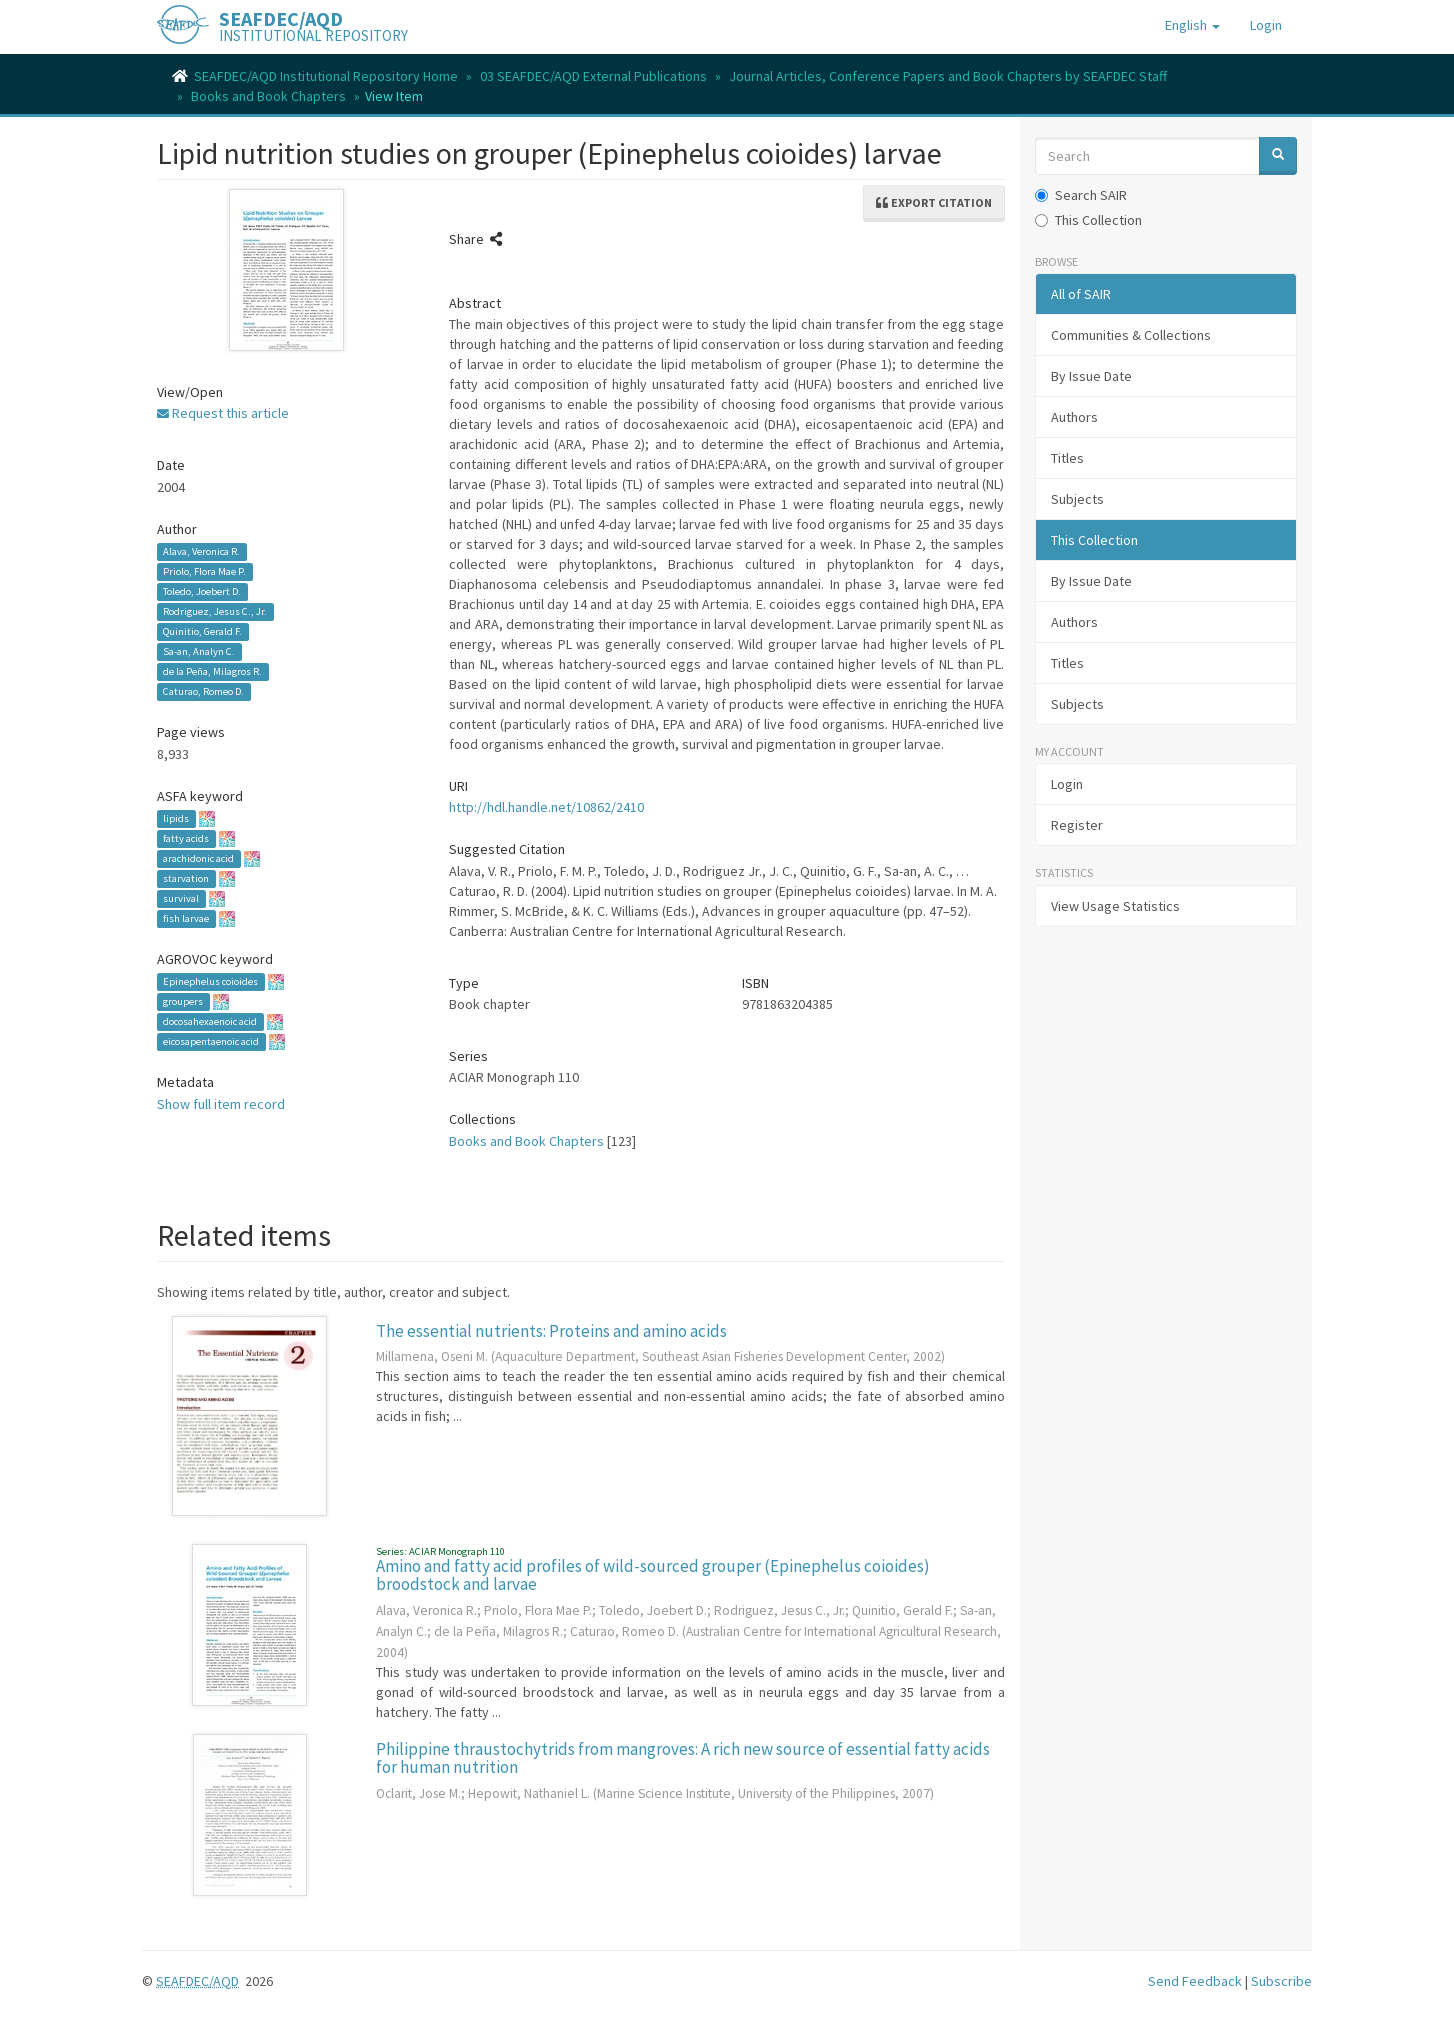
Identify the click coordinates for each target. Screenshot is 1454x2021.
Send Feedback (1195, 1981)
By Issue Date (1091, 376)
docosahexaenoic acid (210, 1021)
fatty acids (186, 838)
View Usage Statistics (1115, 906)
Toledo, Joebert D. (202, 591)
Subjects (1077, 499)
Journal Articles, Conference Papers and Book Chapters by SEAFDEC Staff (948, 76)
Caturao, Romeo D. (203, 691)
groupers (183, 1001)
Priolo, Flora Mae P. (204, 571)
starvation (186, 878)
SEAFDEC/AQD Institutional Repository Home (326, 76)
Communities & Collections (1131, 335)
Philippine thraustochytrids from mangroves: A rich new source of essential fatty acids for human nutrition (683, 1758)
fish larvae (186, 918)
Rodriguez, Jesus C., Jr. (215, 611)
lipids (176, 818)
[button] (1192, 25)
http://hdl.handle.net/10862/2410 (546, 807)
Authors (1074, 417)
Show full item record (221, 1104)
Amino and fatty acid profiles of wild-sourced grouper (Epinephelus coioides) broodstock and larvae (653, 1575)
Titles (1067, 458)
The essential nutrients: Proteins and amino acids (551, 1331)
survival (181, 898)
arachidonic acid (198, 858)
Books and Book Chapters (268, 96)
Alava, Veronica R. (201, 551)
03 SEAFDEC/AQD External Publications (593, 76)
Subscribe (1281, 1981)
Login (1067, 784)
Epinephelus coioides (210, 981)
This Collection (1088, 220)
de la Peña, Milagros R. (212, 671)
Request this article (223, 413)
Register (1077, 825)
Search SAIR (1081, 195)
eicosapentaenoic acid (211, 1041)
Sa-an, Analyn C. (199, 651)
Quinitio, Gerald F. (202, 631)
